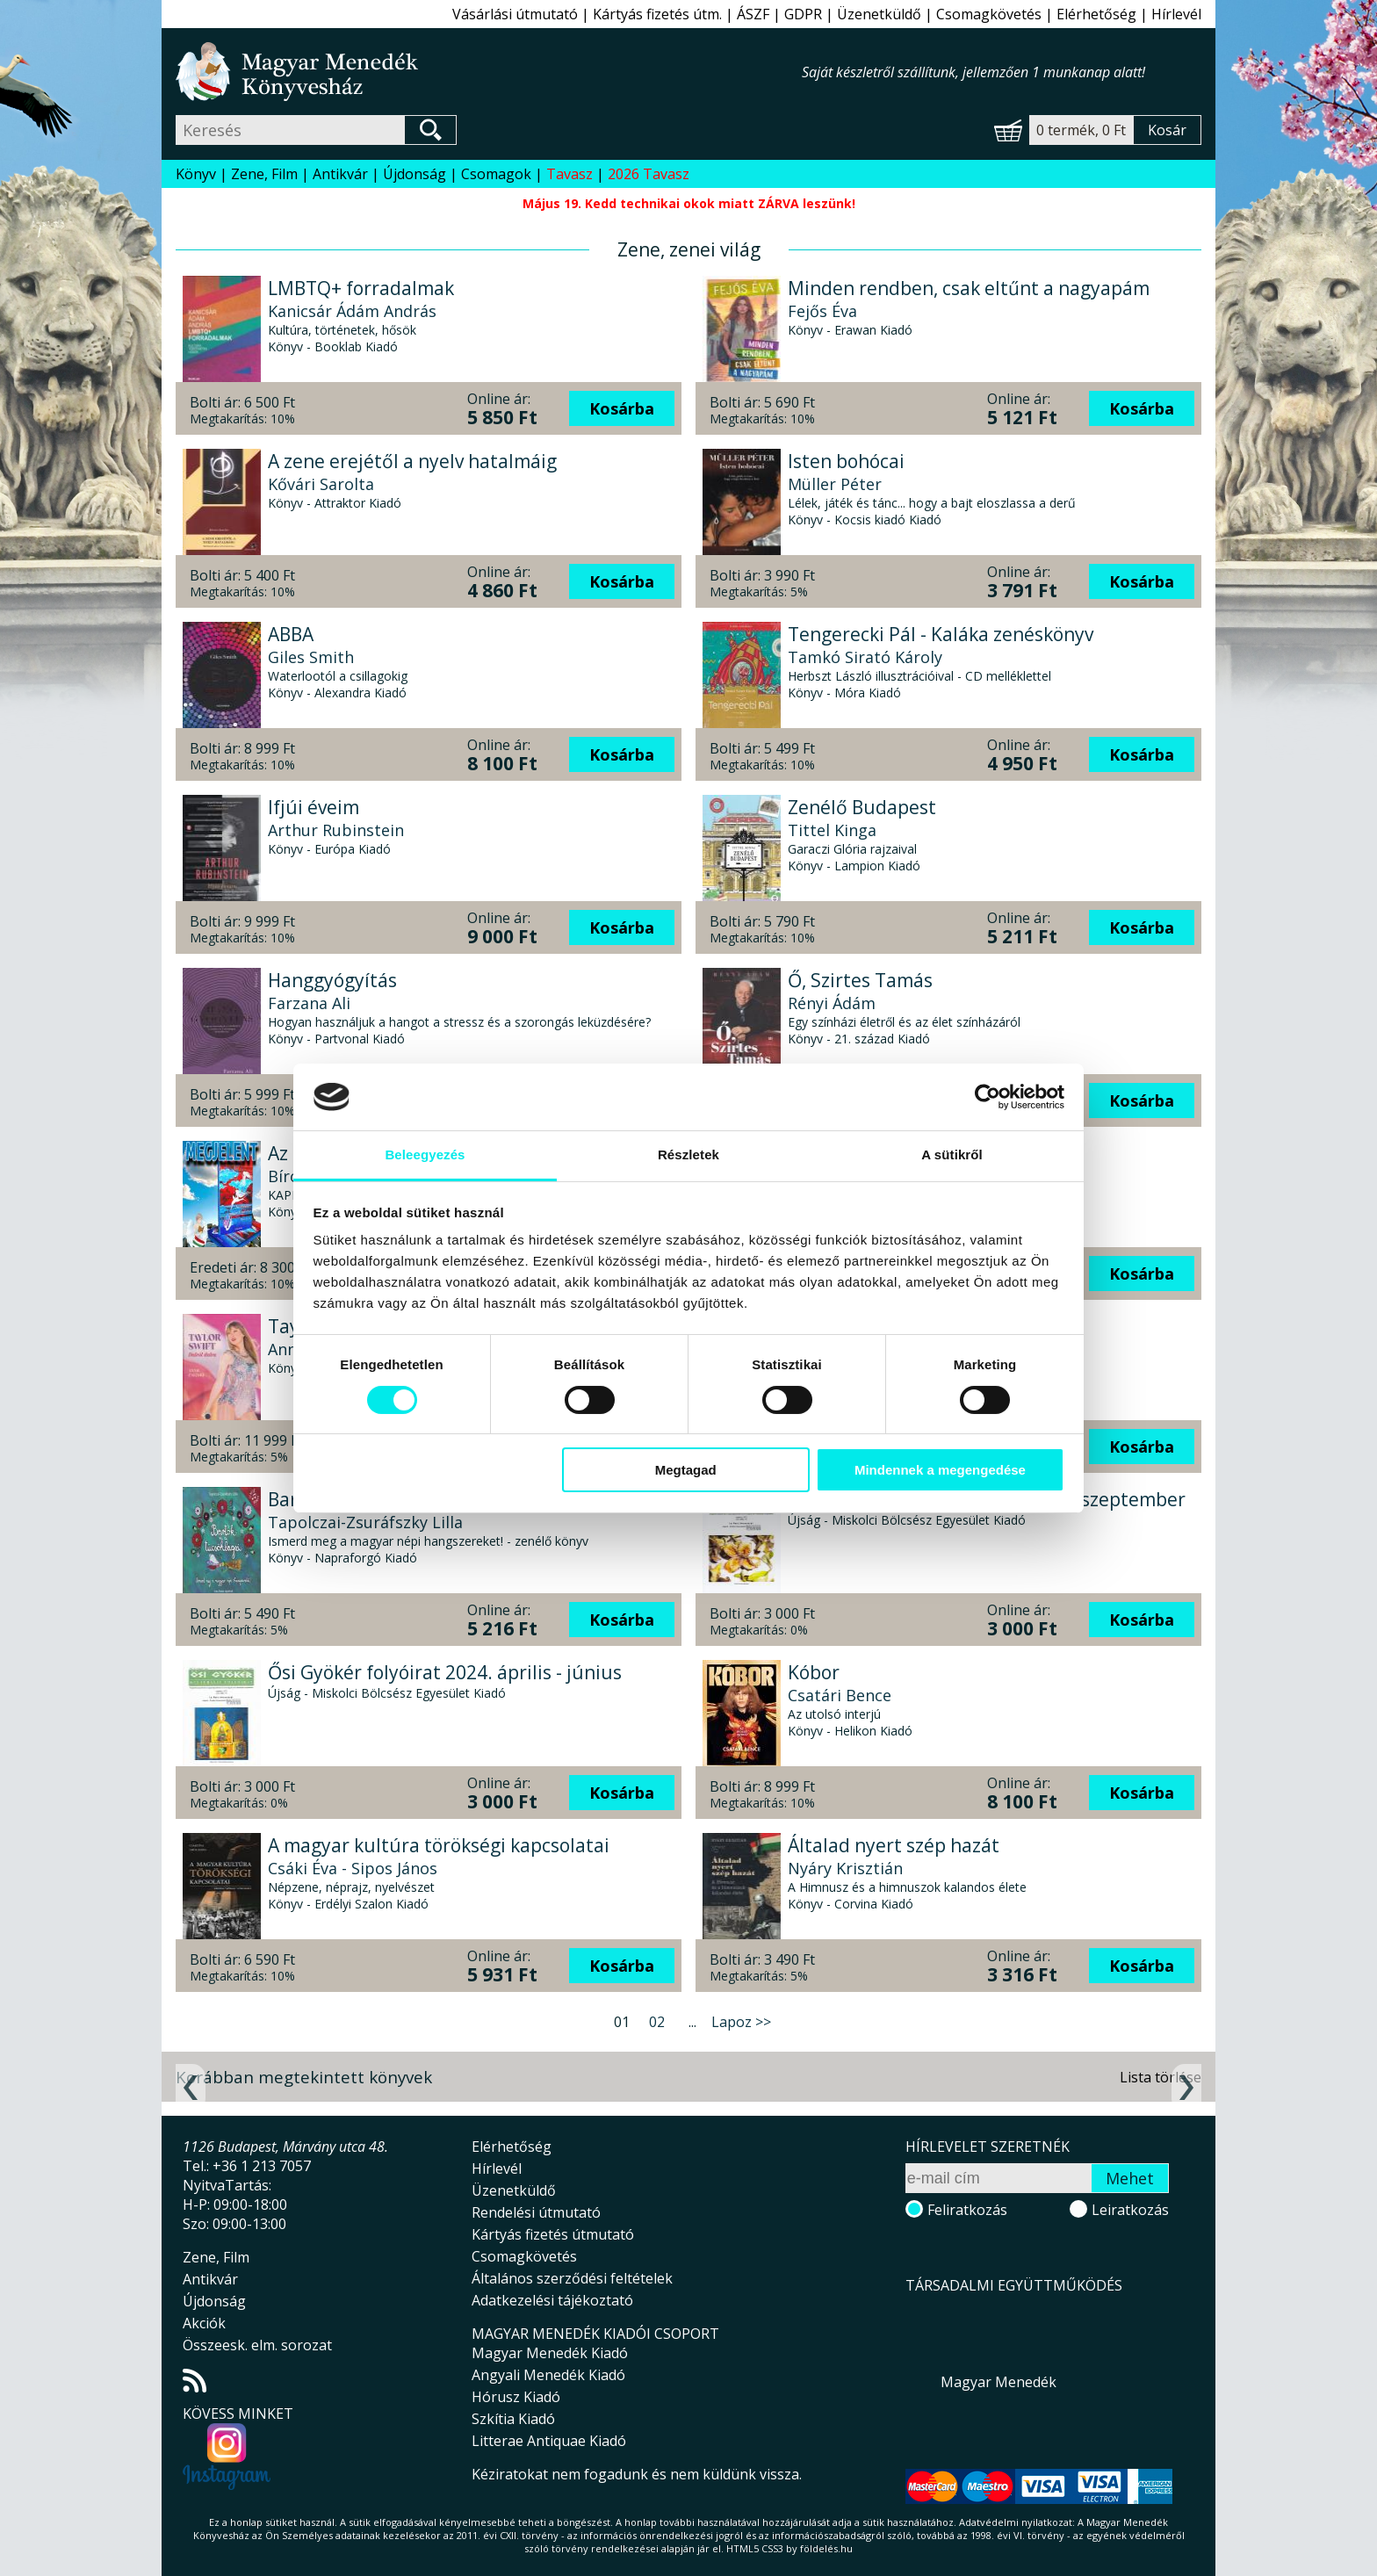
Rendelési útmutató (536, 2212)
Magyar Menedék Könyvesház (489, 71)
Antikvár (340, 174)
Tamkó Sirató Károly (865, 656)
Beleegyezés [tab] (425, 1154)
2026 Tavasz (648, 174)
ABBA (291, 634)
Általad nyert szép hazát (893, 1845)
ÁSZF (753, 14)
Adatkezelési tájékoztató (552, 2300)
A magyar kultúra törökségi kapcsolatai (438, 1845)
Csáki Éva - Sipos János (352, 1868)
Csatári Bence (839, 1695)
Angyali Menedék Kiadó (548, 2375)
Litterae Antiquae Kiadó (549, 2440)
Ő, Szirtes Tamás (860, 980)
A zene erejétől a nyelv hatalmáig (412, 461)
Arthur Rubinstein (336, 830)
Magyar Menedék (998, 2382)
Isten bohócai (846, 461)
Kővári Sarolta (321, 483)
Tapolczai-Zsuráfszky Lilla (365, 1522)
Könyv (196, 174)
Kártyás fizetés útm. (657, 14)
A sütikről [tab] (952, 1154)
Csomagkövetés (989, 14)
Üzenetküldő (879, 14)
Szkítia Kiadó (513, 2418)
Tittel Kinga (832, 830)
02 (657, 2021)
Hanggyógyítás (332, 980)
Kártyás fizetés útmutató (553, 2234)
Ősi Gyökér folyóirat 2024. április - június (445, 1672)
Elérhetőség (1096, 14)
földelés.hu (826, 2548)
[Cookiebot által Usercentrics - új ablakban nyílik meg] (987, 1097)
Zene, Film (264, 174)
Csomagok (496, 174)
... (692, 2021)
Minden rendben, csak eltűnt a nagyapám (969, 288)
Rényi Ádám (832, 1003)
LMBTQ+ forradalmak (361, 288)
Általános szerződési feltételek (572, 2278)
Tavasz (569, 174)
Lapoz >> (741, 2021)
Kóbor (814, 1672)
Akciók (204, 2323)
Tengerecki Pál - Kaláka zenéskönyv (940, 634)
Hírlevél (1176, 14)
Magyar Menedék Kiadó (550, 2353)
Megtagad (686, 1469)
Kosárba (621, 408)
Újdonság (414, 174)
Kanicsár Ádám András (352, 310)
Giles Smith (311, 656)
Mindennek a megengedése (940, 1469)
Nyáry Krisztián (845, 1868)
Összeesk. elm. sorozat (257, 2345)
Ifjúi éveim (313, 807)
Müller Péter (835, 483)
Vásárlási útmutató (515, 14)
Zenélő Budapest (862, 807)
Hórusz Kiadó (516, 2396)
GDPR (803, 14)
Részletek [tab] (688, 1154)
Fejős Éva (822, 310)
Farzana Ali (309, 1003)
